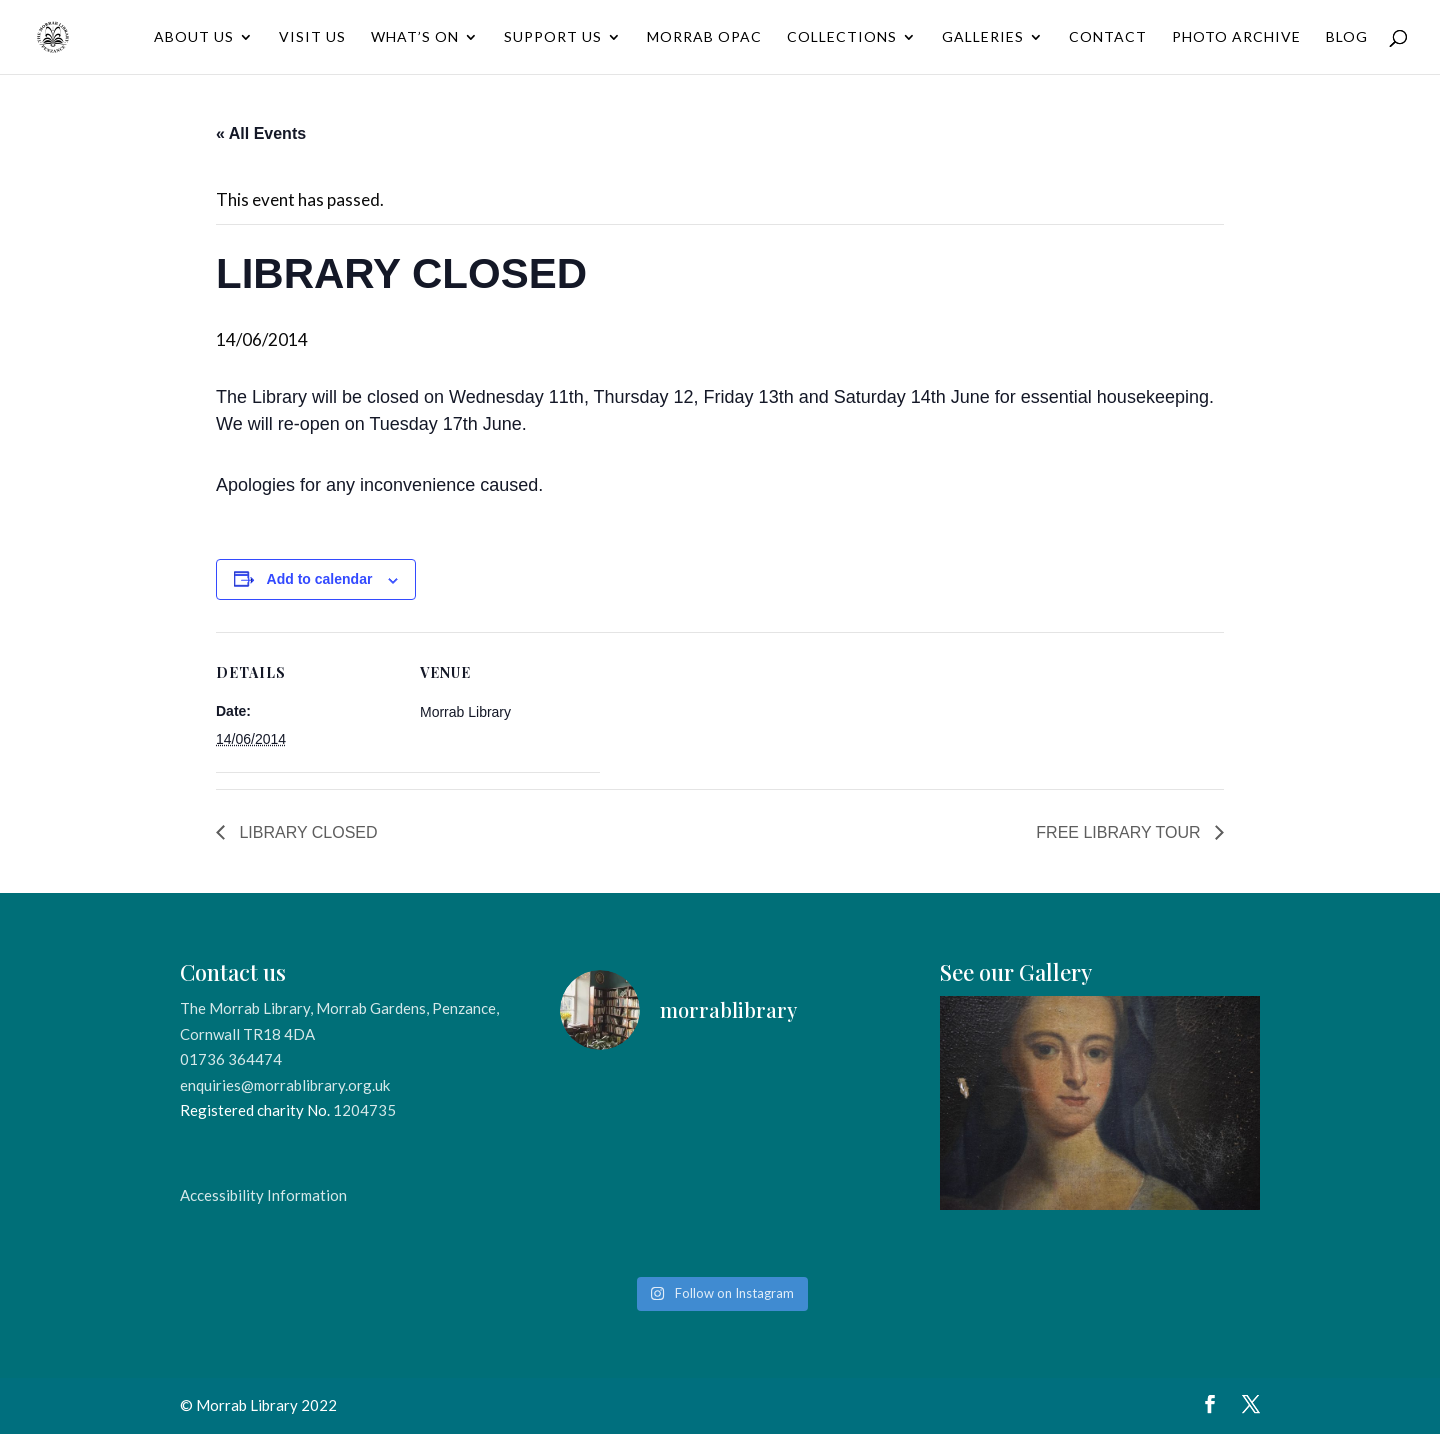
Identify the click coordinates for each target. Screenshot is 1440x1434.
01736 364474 (231, 1059)
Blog (1347, 37)
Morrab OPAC (704, 37)
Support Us (553, 37)
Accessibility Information (263, 1195)
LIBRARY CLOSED (306, 832)
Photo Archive (1236, 37)
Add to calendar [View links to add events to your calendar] (320, 579)
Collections (842, 37)
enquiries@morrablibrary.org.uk (285, 1085)
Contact (1108, 37)
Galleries (983, 37)
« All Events (261, 133)
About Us (194, 37)
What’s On (415, 37)
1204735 (364, 1110)
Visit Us (312, 37)
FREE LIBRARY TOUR (1120, 832)
